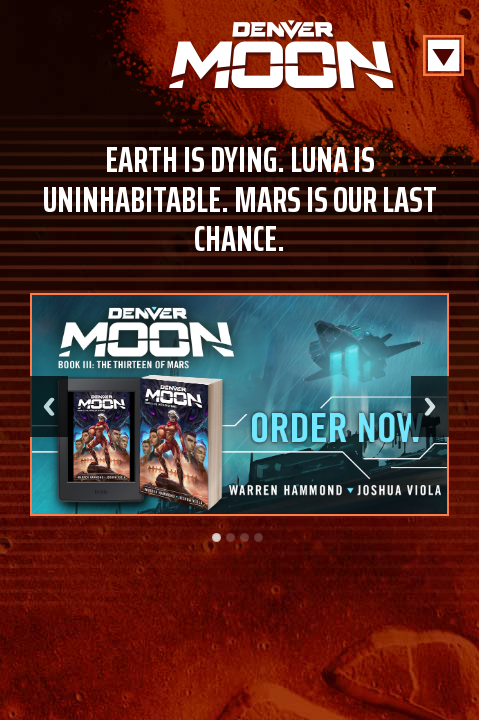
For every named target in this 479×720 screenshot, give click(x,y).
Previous (49, 406)
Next (430, 406)
